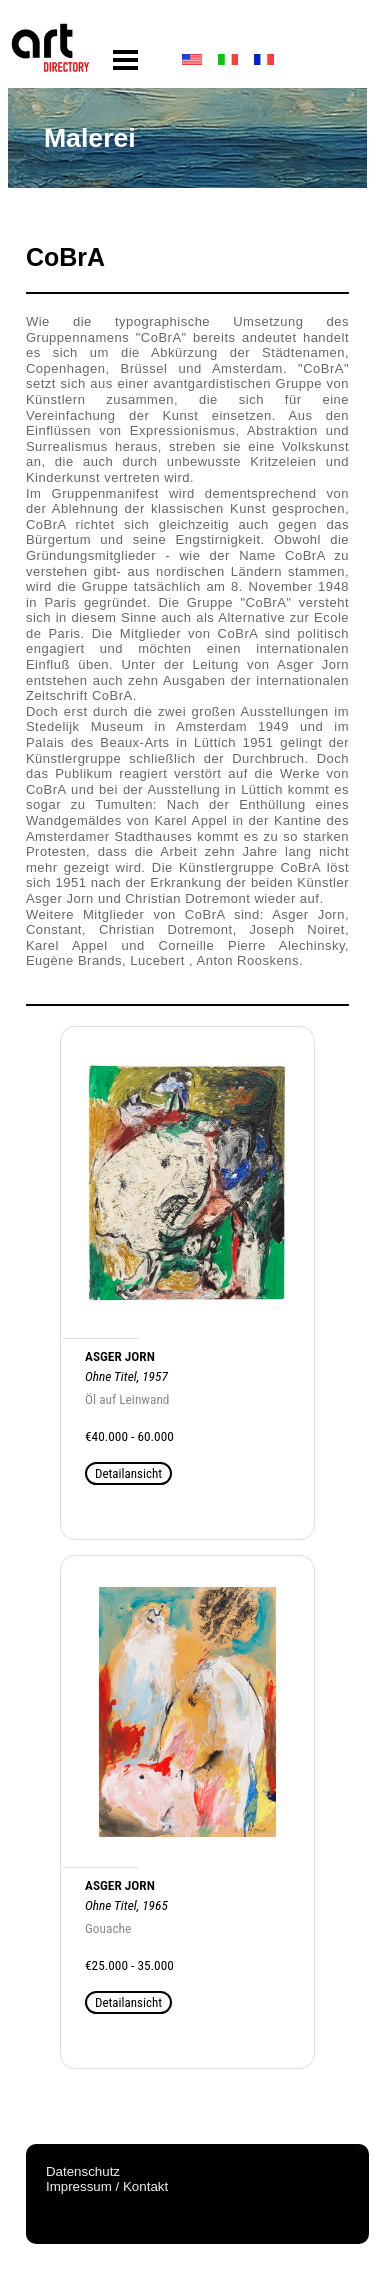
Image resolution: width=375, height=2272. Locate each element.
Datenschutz (83, 2171)
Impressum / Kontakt (107, 2186)
